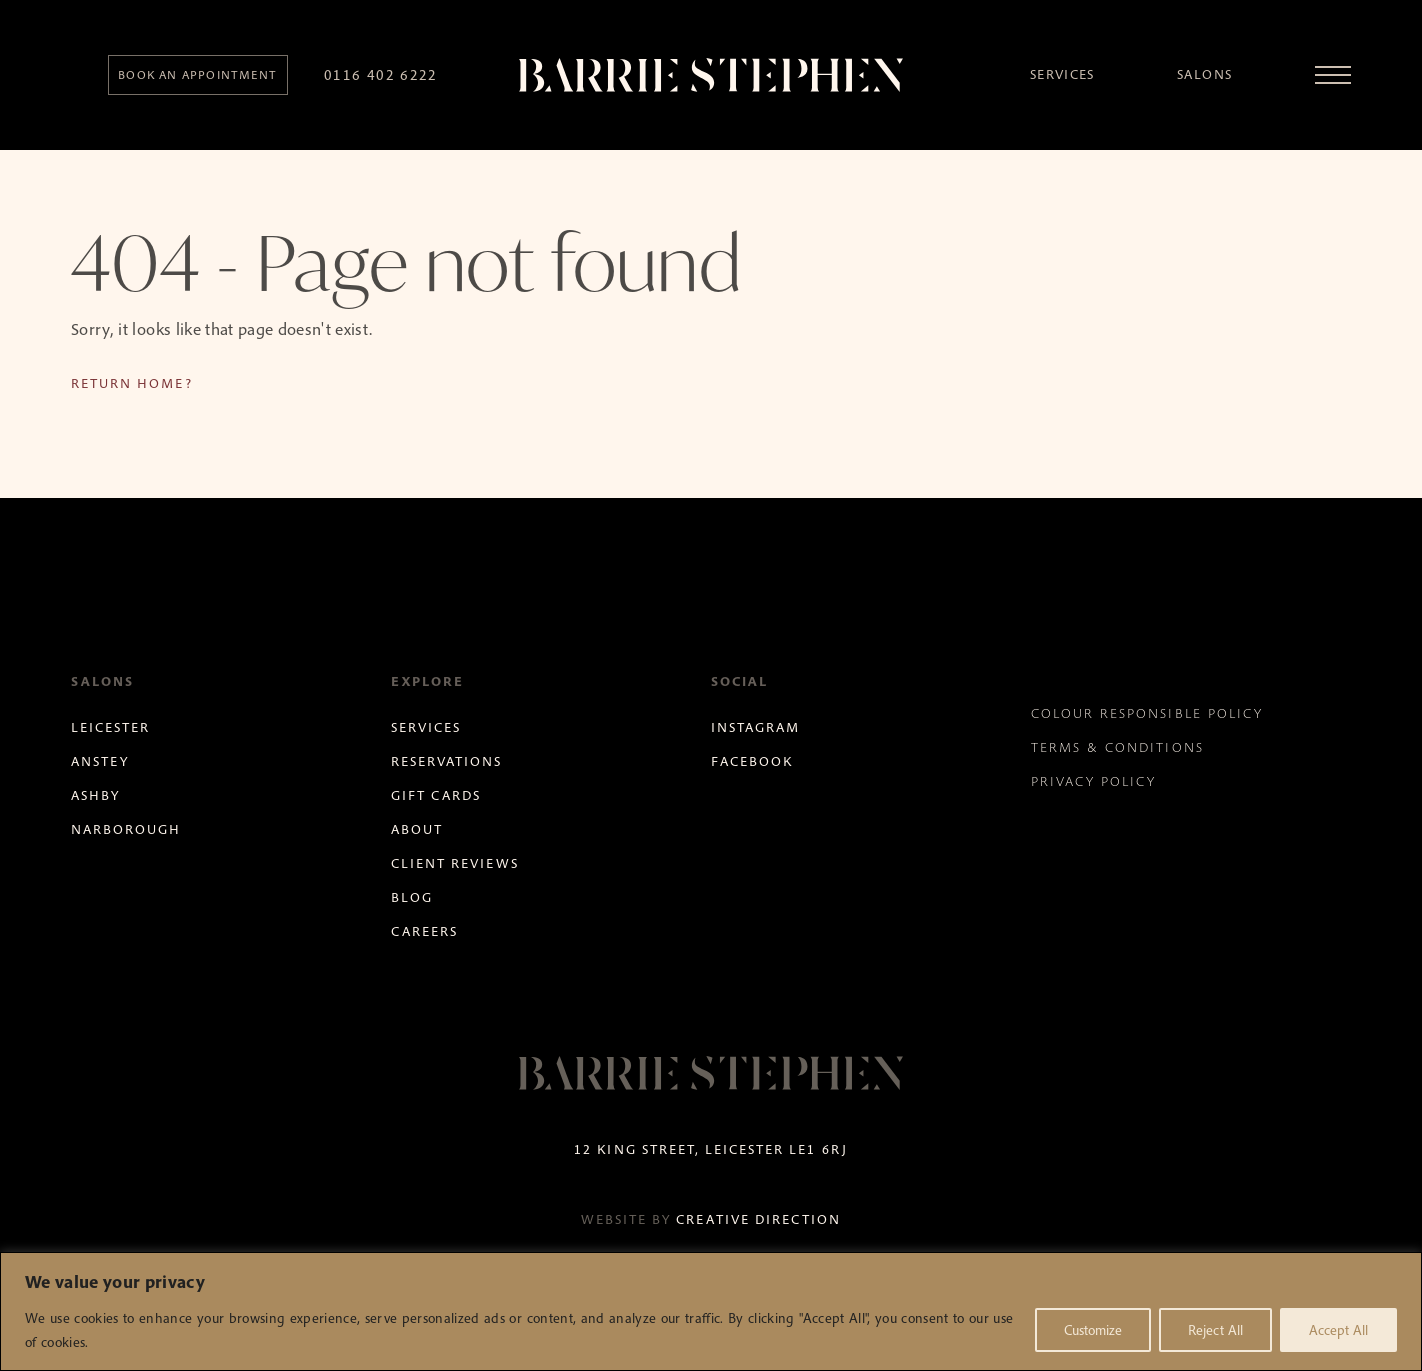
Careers (424, 931)
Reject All (1215, 1330)
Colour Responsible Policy (1147, 713)
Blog (412, 897)
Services (1062, 74)
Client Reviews (455, 863)
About (417, 829)
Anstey (100, 761)
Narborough (126, 829)
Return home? (131, 383)
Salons (1204, 74)
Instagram (755, 727)
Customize (1093, 1330)
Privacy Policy (1094, 781)
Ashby (95, 795)
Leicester (110, 727)
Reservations (446, 761)
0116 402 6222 (381, 74)
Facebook (752, 761)
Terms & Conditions (1117, 747)
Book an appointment (197, 74)
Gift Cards (436, 795)
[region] (711, 1311)
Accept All (1338, 1330)
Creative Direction (758, 1219)
